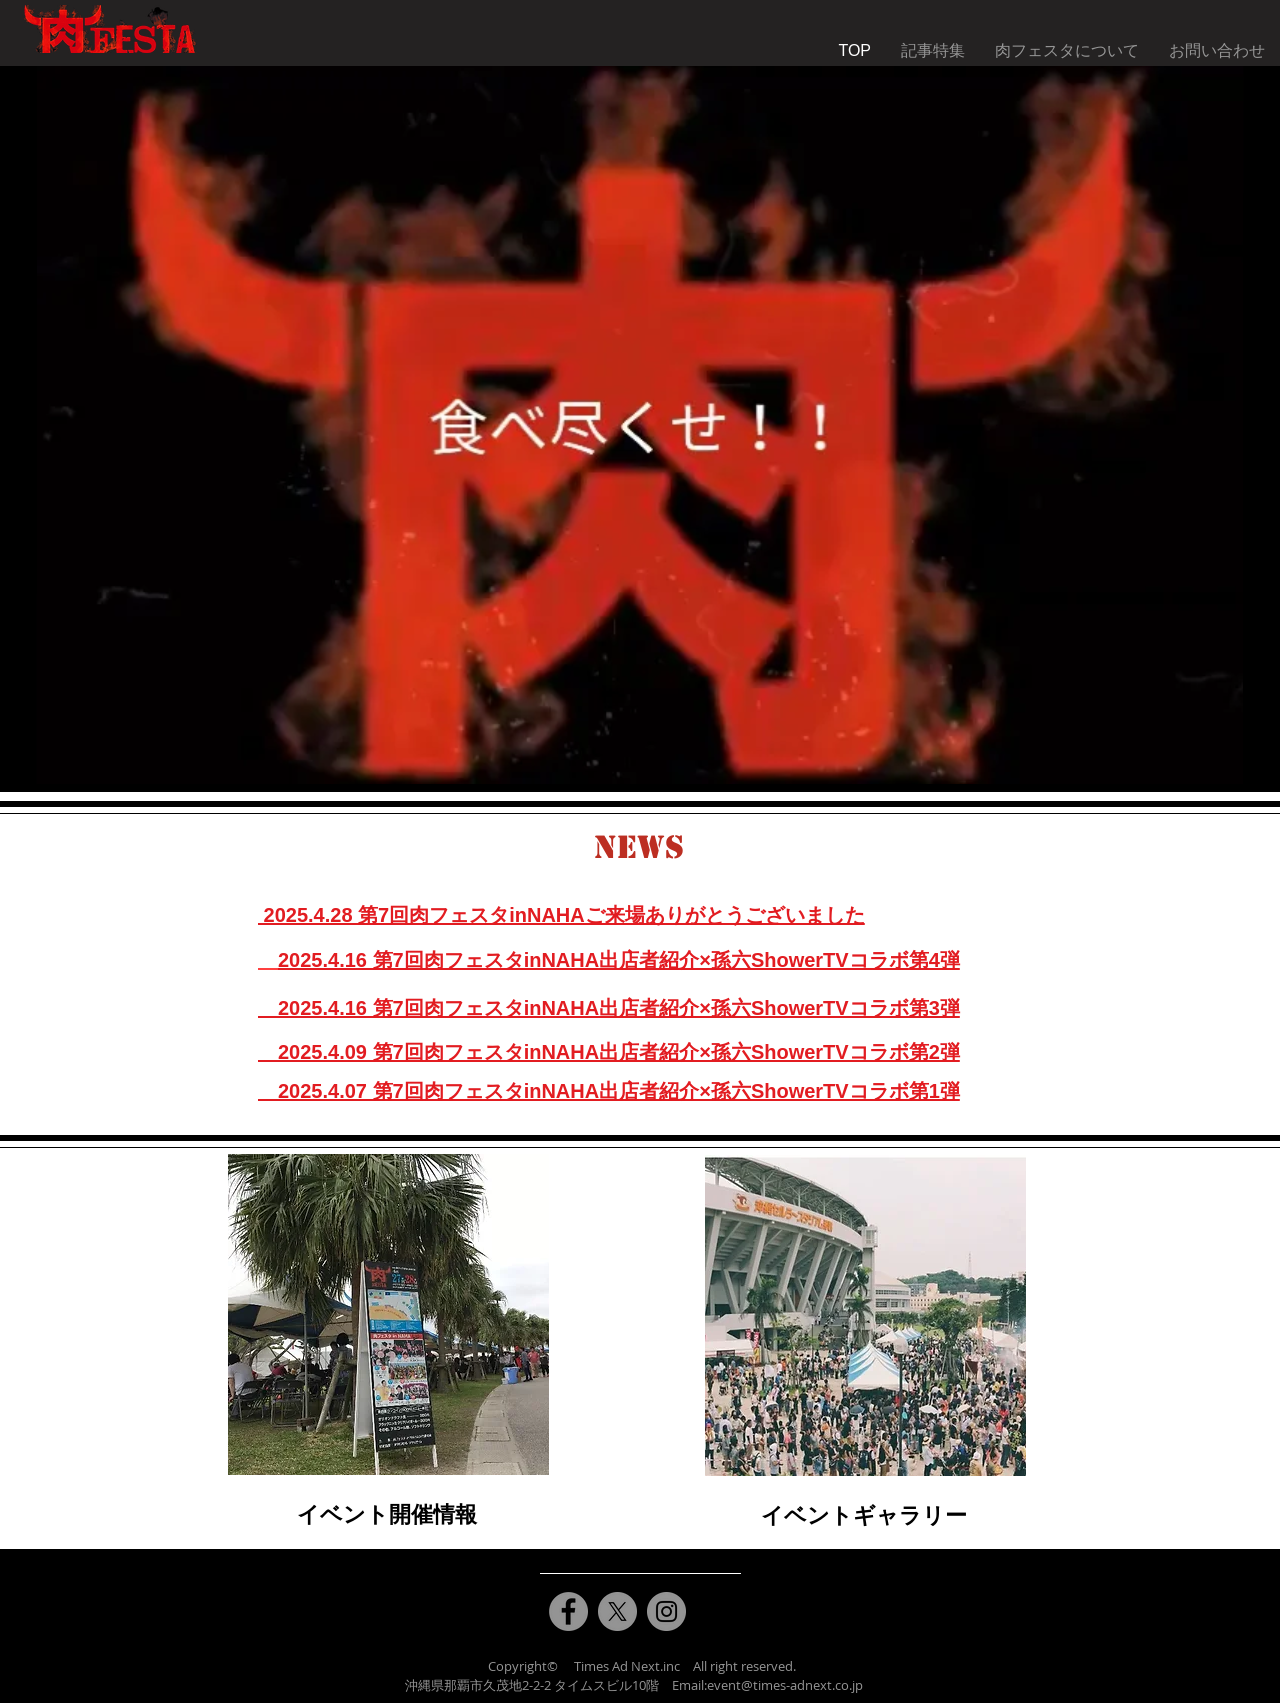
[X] (617, 1611)
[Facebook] (568, 1611)
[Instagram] (666, 1611)
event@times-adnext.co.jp (785, 1685)
